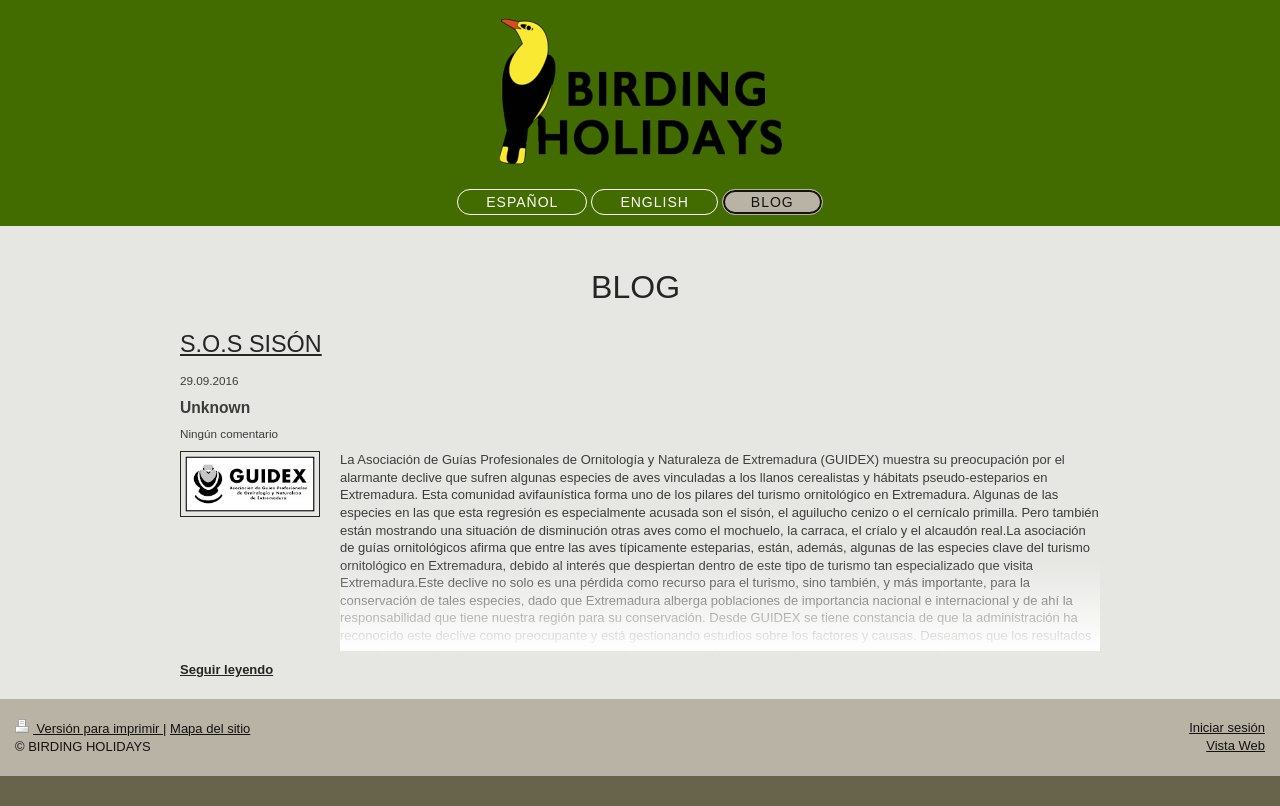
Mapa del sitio (210, 728)
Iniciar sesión (1227, 727)
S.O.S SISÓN (251, 344)
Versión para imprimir (89, 728)
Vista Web (1235, 745)
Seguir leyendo (226, 669)
